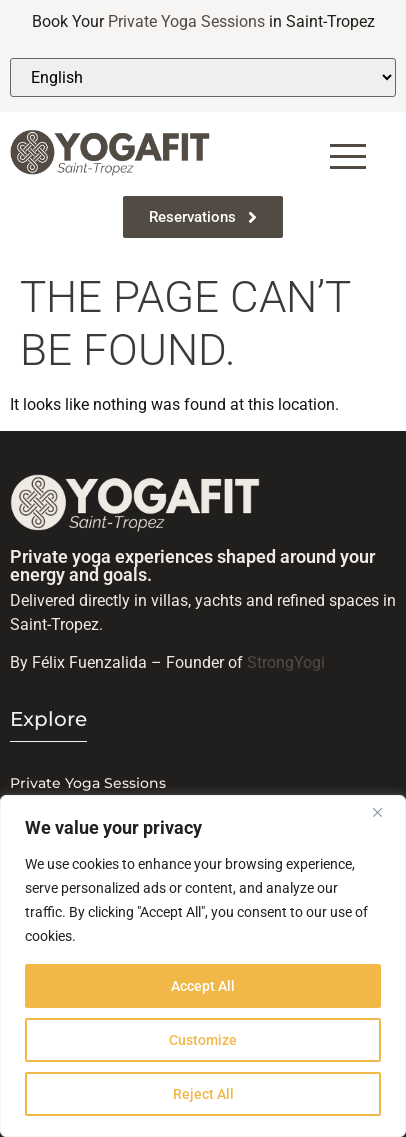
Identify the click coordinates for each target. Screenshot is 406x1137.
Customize (203, 1040)
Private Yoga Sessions (186, 21)
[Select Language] (203, 77)
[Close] (385, 812)
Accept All (203, 986)
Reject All (203, 1094)
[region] (203, 966)
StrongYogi (286, 662)
